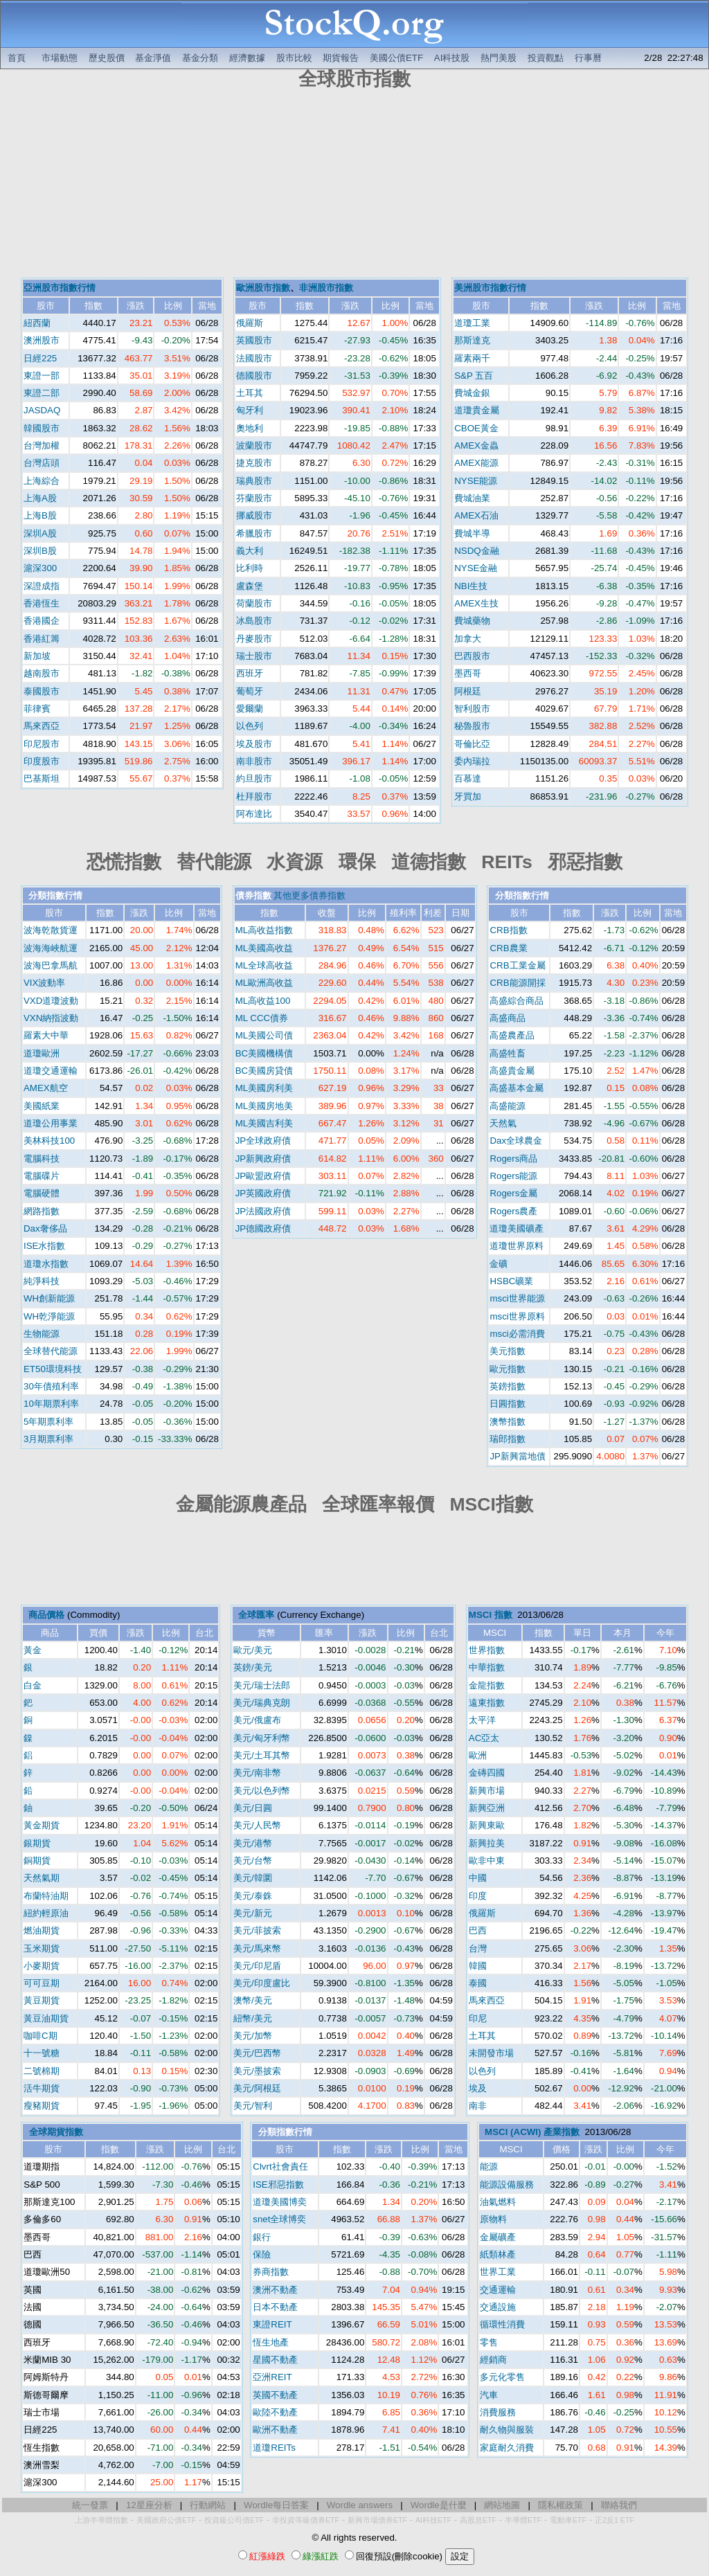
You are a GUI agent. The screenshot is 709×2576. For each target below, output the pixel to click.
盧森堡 (249, 586)
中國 (478, 1878)
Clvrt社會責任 (280, 2166)
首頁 (17, 58)
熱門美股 (499, 58)
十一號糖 (42, 2053)
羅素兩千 (472, 358)
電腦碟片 (42, 1176)
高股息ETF (478, 2520)
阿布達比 (254, 814)
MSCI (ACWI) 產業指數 (532, 2132)
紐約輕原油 (46, 1913)
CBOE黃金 (476, 428)
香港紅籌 (42, 638)
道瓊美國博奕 (280, 2202)
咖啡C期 (40, 2035)
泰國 (478, 1983)
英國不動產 (275, 2395)
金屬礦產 (498, 2237)
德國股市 (254, 375)
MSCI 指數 (490, 1615)
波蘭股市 (254, 445)
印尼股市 (42, 744)
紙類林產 (498, 2254)
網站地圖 (502, 2505)
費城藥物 (472, 620)
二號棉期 (42, 2071)
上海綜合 (42, 481)
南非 (478, 2105)
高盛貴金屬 (512, 1070)
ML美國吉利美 (264, 1123)
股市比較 (294, 58)
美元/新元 (252, 1913)
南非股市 (254, 761)
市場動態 (60, 58)
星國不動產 (275, 2359)
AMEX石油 (476, 515)
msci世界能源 (517, 1298)
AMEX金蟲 (476, 445)
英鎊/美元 (252, 1667)
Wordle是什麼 (439, 2505)
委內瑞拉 (472, 761)
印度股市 (42, 761)
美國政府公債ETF (166, 2520)
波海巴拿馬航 (51, 965)
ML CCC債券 (262, 1018)
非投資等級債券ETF (305, 2520)
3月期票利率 (48, 1439)
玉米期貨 (42, 1948)
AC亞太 (484, 1738)
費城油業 (472, 498)
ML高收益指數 (264, 930)
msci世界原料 (517, 1316)
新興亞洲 (487, 1808)
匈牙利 (249, 410)
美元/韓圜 (252, 1878)
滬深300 (40, 568)
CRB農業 (508, 948)
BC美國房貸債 (264, 1070)
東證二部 (42, 393)
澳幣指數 (508, 1421)
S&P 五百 (473, 375)
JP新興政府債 (263, 1158)
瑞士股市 (254, 656)
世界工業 (498, 2272)
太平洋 (482, 1720)
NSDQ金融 (476, 551)
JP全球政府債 (263, 1140)
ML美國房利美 (264, 1088)
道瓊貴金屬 (476, 410)
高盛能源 (508, 1106)
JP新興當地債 (518, 1456)
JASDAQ (42, 410)
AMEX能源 (476, 463)
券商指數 (271, 2272)
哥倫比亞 (472, 744)
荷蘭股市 (254, 603)
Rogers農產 (513, 1211)
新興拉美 (487, 1843)
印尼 (478, 2018)
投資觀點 (546, 58)
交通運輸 (498, 2290)
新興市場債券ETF (377, 2520)
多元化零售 (502, 2377)
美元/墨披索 (257, 2071)
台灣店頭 (42, 463)
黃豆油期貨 (46, 2018)
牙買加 (467, 796)
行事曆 (588, 58)
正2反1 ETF (614, 2520)
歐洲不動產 (275, 2429)
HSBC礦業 (511, 1281)
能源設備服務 (507, 2184)
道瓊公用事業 (51, 1123)
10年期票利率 (51, 1403)
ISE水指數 (44, 1246)
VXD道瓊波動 (51, 1001)
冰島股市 (254, 620)
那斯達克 (472, 340)
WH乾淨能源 (49, 1316)
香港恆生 (42, 603)
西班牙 (249, 673)
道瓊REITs (274, 2447)
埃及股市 (254, 744)
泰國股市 (42, 691)
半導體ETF (523, 2520)
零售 (489, 2342)
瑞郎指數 (508, 1439)
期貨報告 (341, 58)
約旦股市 (254, 778)
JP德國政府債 (263, 1228)
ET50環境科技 (53, 1369)
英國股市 (254, 340)
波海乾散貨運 (51, 930)
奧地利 (249, 428)
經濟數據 (247, 58)
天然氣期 (42, 1878)
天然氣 (503, 1123)
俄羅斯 (249, 323)
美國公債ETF (396, 58)
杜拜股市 (254, 796)
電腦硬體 (42, 1193)
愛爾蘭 (249, 708)
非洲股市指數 (326, 287)
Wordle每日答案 (276, 2505)
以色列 (249, 726)
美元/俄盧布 (257, 1720)
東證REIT (272, 2324)
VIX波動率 (44, 983)
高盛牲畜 (508, 1053)
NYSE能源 (475, 481)
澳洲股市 (42, 340)
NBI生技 (470, 586)
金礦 (499, 1264)
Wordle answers (360, 2505)
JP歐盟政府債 (263, 1176)
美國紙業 (42, 1106)
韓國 (478, 1966)
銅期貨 (37, 1860)
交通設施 (498, 2307)
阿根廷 (467, 691)
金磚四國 (487, 1772)
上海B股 (40, 515)
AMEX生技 (476, 603)
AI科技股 (452, 58)
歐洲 (478, 1755)
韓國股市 (42, 428)
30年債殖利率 (51, 1386)
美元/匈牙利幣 (261, 1738)
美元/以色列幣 (261, 1790)
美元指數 (508, 1351)
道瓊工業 (472, 323)
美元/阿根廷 (257, 2088)
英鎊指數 (508, 1386)
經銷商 (493, 2359)
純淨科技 (42, 1281)
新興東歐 (487, 1825)
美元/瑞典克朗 (261, 1702)
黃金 (33, 1650)
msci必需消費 (517, 1333)
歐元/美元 (252, 1650)
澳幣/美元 (252, 2000)
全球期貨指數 (56, 2132)
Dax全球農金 (516, 1140)
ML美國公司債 (264, 1035)
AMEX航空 (46, 1088)
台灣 (478, 1948)
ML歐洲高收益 (264, 983)
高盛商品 (508, 1018)
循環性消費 (502, 2324)
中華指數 (487, 1667)
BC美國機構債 (264, 1053)
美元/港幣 (252, 1843)
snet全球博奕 (279, 2219)
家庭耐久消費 (507, 2447)
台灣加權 (42, 445)
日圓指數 (508, 1403)
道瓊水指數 (46, 1264)
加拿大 (467, 638)
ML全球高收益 (264, 965)
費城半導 (472, 533)
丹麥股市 (254, 638)
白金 (33, 1685)
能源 (489, 2166)
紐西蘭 (37, 323)
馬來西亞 (42, 726)
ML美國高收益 (264, 948)
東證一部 (42, 375)
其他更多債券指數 (309, 895)
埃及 (478, 2088)
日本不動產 (275, 2307)
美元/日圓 (252, 1808)
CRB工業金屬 (517, 965)
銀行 (262, 2237)
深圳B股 (40, 551)
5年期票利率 (48, 1421)
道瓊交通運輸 (51, 1070)
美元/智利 (252, 2105)
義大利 (249, 551)
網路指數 (42, 1211)
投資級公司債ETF (234, 2520)
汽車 (489, 2395)
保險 (262, 2254)
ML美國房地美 (264, 1106)
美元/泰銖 (252, 1896)
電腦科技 (42, 1158)
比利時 (249, 568)
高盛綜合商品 (517, 1001)
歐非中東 (487, 1860)
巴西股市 (472, 656)
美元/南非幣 (257, 1772)
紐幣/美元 (252, 2018)
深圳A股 (40, 533)
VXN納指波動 (51, 1018)
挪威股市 (254, 515)
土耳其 (249, 393)
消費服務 (498, 2412)
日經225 (40, 358)
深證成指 (42, 586)
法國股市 (254, 358)
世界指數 (487, 1650)
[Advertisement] (354, 185)
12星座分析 (149, 2505)
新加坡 (37, 656)
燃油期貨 (42, 1930)
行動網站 (208, 2505)
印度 (478, 1896)
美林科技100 (49, 1140)
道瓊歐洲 (42, 1053)
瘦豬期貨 (42, 2105)
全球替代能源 (51, 1351)
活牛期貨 (42, 2088)
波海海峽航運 (51, 948)
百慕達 (467, 778)
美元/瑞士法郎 (261, 1685)
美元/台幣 (252, 1860)
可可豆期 (42, 1983)
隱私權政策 (560, 2505)
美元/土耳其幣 (261, 1755)
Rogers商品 (513, 1158)
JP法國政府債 (263, 1211)
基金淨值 (153, 58)
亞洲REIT (272, 2377)
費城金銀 (472, 393)
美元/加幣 (252, 2035)
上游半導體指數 (101, 2520)
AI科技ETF (433, 2520)
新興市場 (487, 1790)
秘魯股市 (472, 726)
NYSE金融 (475, 568)
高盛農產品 (512, 1035)
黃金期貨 (42, 1825)
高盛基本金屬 (517, 1088)
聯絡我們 (619, 2505)
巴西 (478, 1930)
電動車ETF (568, 2520)
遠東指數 (487, 1702)
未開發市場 (491, 2053)
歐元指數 (508, 1369)
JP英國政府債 (263, 1193)
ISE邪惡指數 (278, 2184)
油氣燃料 (498, 2202)
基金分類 (200, 58)
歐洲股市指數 (263, 287)
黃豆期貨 (42, 2000)
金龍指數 (487, 1685)
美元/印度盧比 (261, 1983)
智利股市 (472, 708)
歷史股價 (107, 58)
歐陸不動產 (275, 2412)
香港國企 (42, 620)
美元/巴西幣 (257, 2053)
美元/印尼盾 (257, 1966)
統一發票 (90, 2505)
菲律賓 (37, 708)
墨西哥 (467, 673)
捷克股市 (254, 463)
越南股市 (42, 673)
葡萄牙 (249, 691)
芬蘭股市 (254, 498)
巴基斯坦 (42, 778)
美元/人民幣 (257, 1825)
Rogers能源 (513, 1176)
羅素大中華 (46, 1035)
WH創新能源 (49, 1298)
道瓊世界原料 (517, 1246)
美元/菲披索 (257, 1930)
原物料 (493, 2219)
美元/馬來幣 (257, 1948)
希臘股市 (254, 533)
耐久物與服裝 (507, 2429)
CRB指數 (508, 930)
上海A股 (40, 498)
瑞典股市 (254, 481)
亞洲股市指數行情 (60, 287)
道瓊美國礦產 (517, 1228)
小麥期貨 (42, 1966)
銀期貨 (37, 1843)
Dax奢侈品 (45, 1228)
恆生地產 (271, 2342)
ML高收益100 (263, 1001)
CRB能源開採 (517, 983)
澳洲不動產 (275, 2290)
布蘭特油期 (46, 1896)
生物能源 (42, 1333)
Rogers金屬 (513, 1193)
